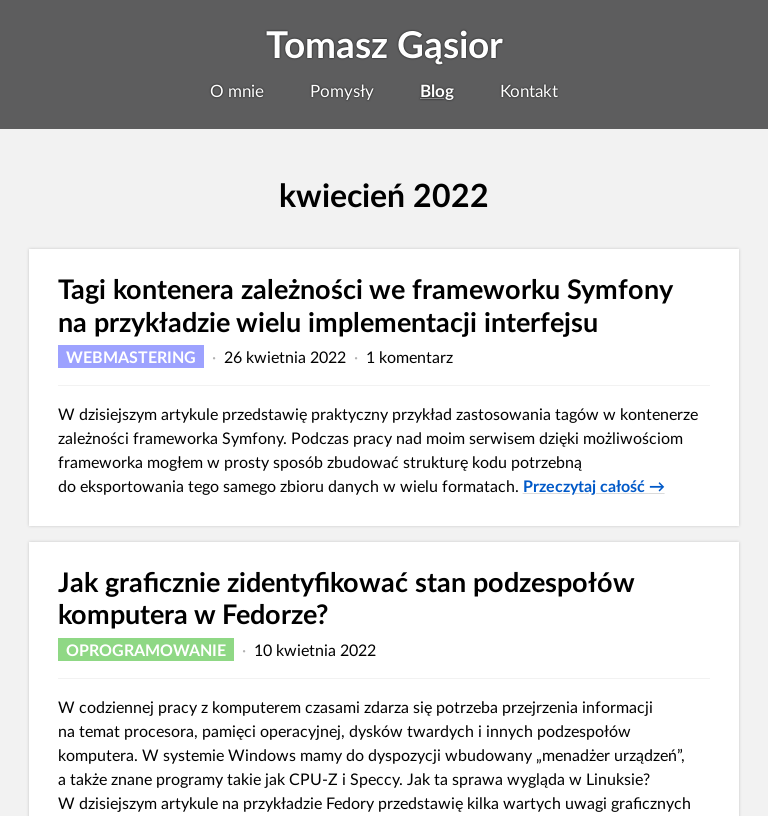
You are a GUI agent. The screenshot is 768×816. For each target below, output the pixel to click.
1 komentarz (409, 356)
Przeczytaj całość (594, 484)
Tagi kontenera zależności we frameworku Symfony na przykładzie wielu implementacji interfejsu (365, 305)
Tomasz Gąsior (384, 44)
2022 (451, 194)
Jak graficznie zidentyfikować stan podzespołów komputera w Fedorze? (346, 598)
